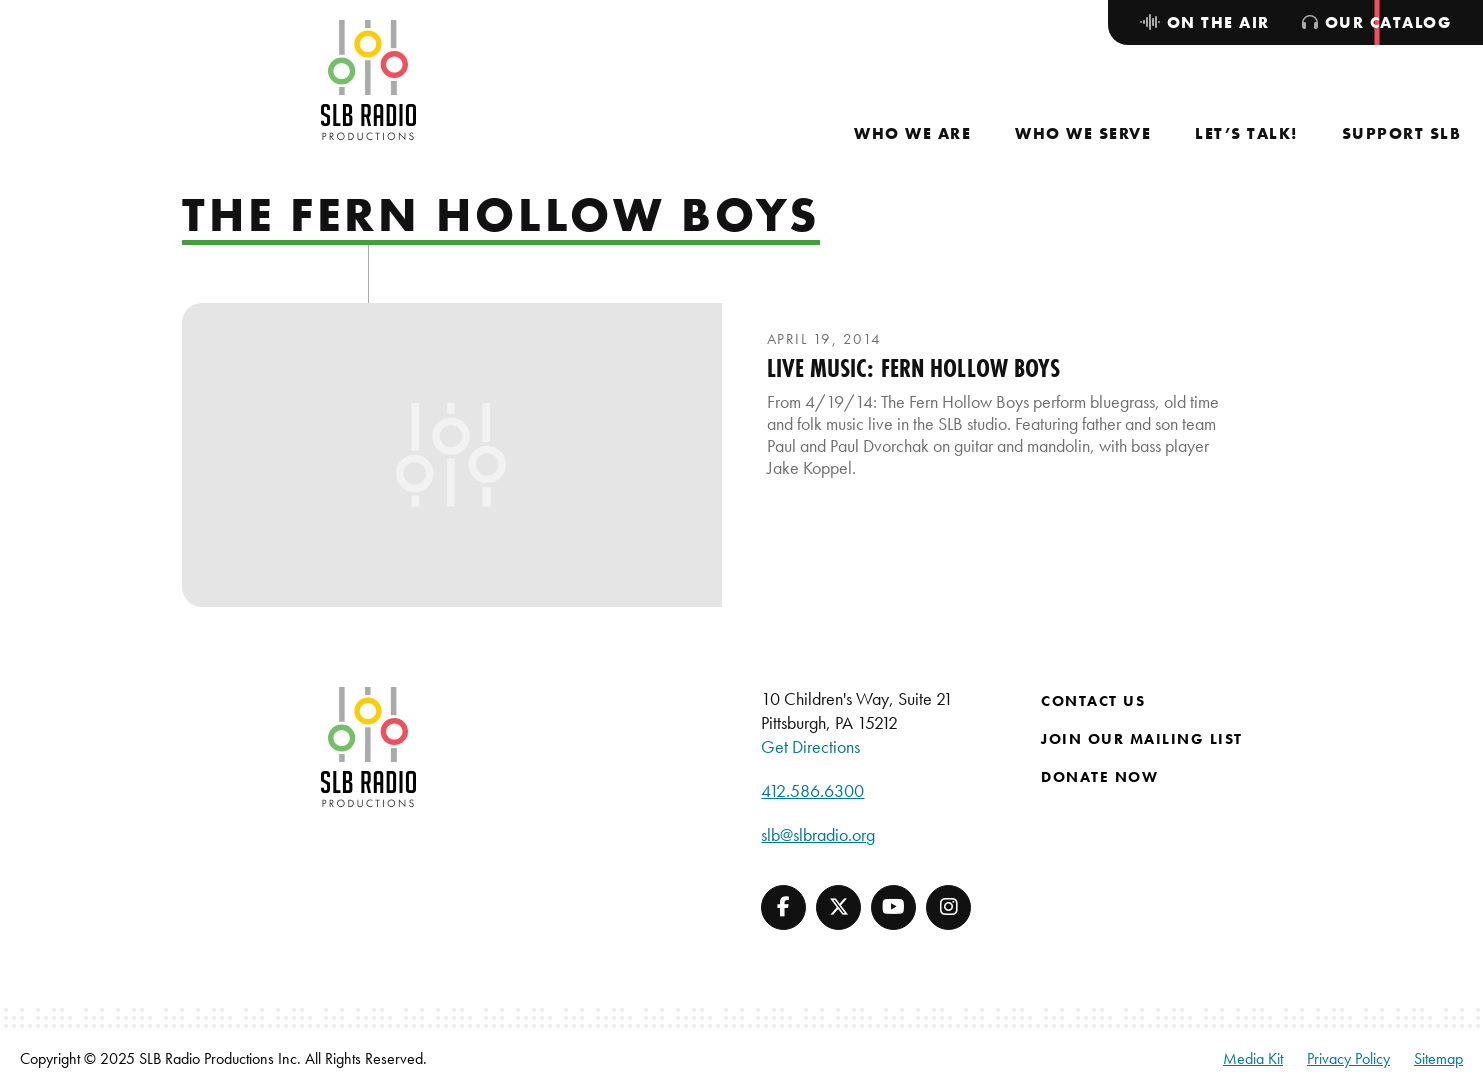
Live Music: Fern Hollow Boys (914, 368)
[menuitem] (912, 133)
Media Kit (1253, 1058)
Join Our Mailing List (1142, 739)
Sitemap (1438, 1058)
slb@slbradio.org (818, 834)
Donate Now (1099, 777)
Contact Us (1093, 701)
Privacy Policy (1348, 1058)
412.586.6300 (812, 790)
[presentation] (452, 455)
